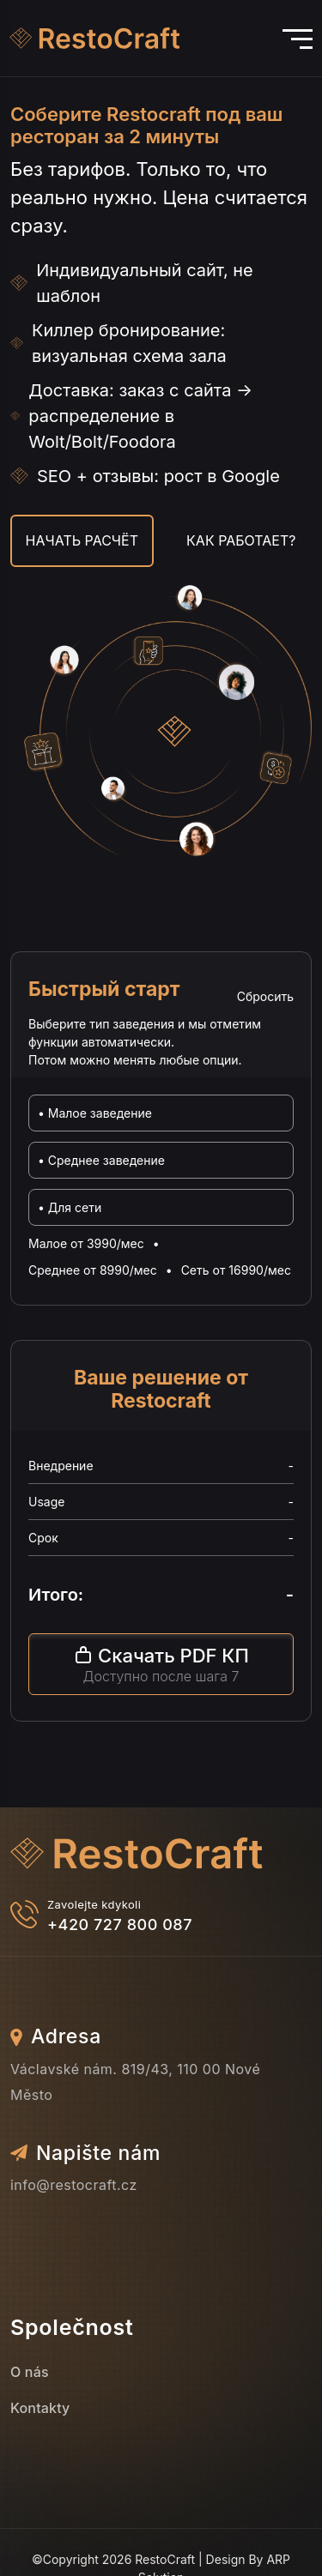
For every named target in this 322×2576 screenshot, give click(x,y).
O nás (29, 2371)
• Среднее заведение (101, 1160)
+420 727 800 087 (119, 1924)
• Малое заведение (95, 1113)
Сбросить (265, 996)
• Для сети (69, 1207)
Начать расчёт (82, 540)
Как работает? (240, 540)
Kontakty (40, 2407)
